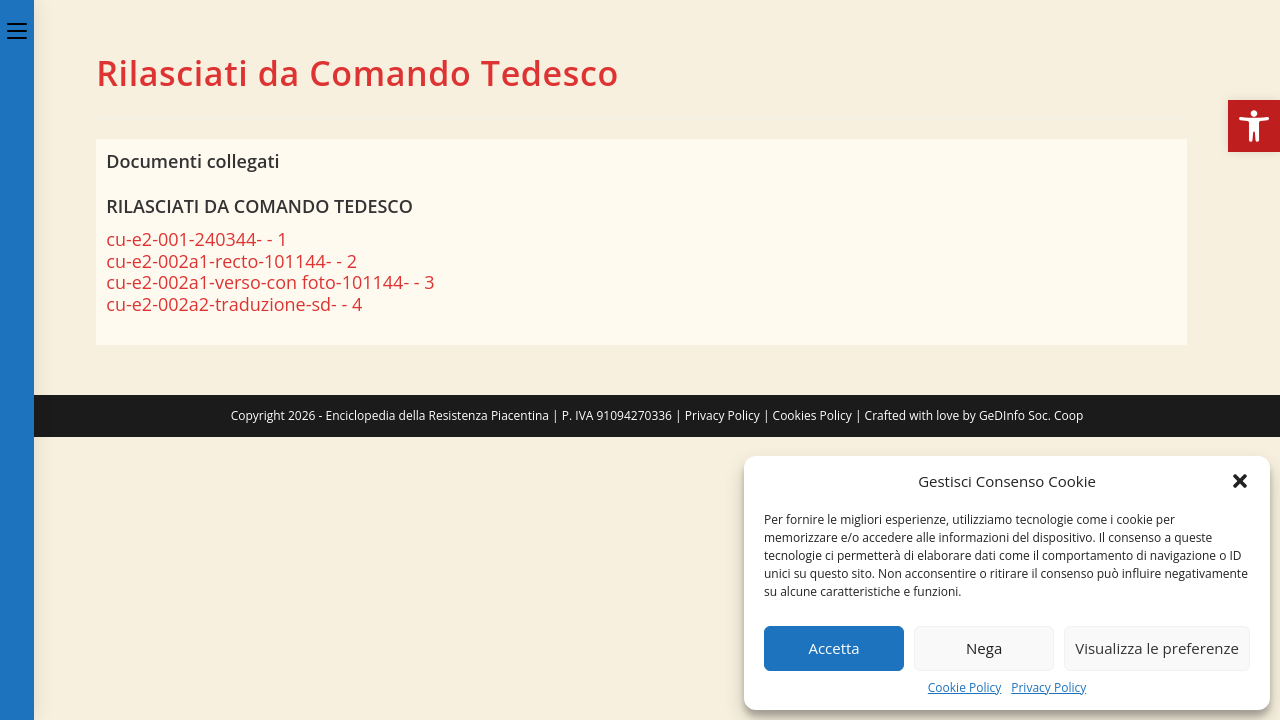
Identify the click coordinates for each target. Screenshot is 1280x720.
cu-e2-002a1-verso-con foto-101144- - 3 (270, 282)
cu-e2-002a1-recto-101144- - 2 (231, 261)
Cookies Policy (812, 415)
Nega (984, 648)
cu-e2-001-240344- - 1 (196, 239)
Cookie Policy (964, 688)
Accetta (833, 648)
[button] (1254, 126)
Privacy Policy (1048, 688)
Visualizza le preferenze (1157, 648)
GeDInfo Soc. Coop (1031, 415)
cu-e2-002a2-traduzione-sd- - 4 (234, 304)
